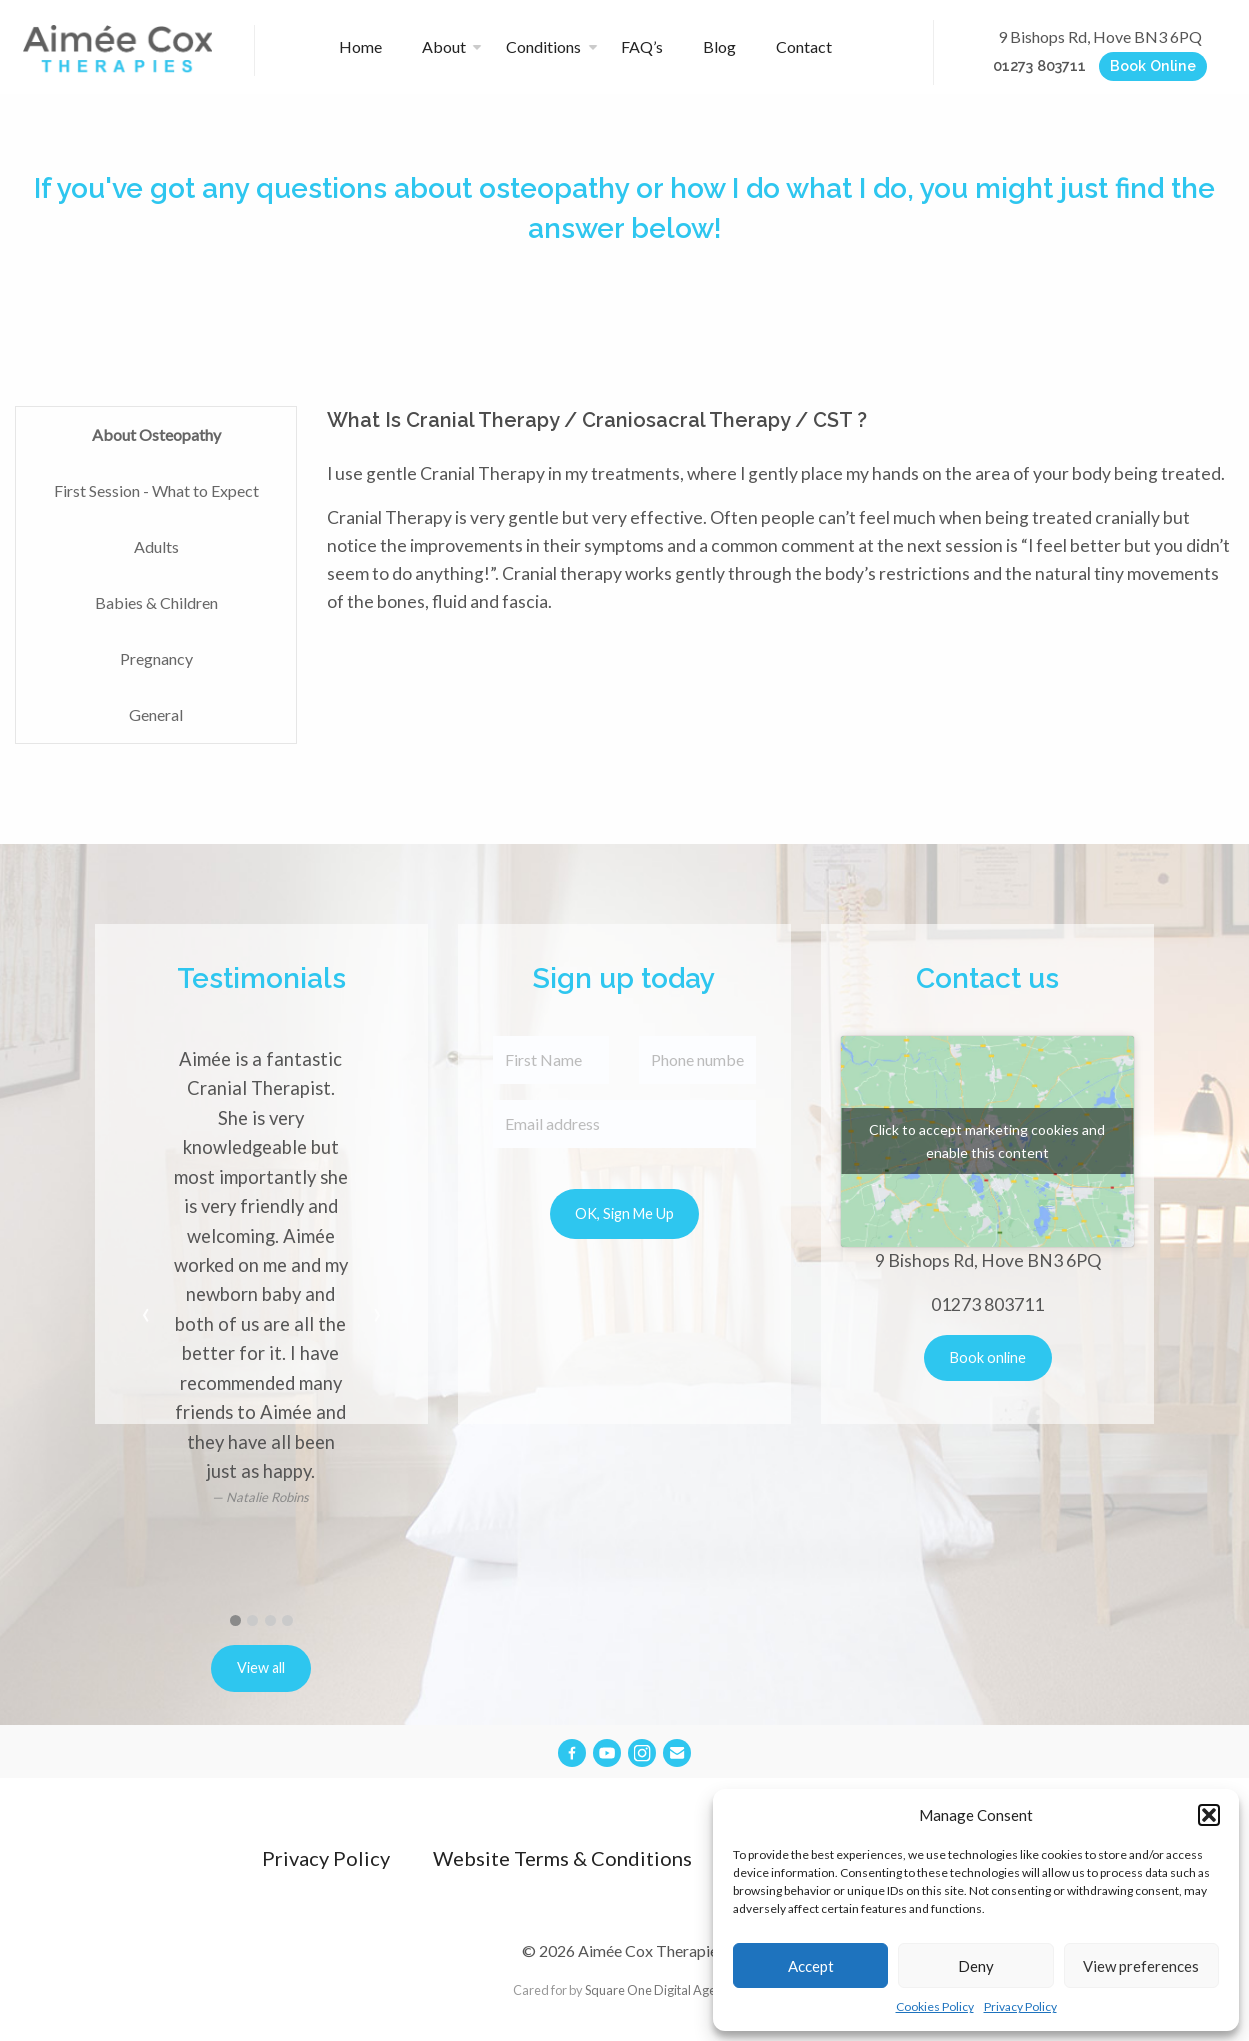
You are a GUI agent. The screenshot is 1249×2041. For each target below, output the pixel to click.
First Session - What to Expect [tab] (156, 490)
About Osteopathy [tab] (156, 434)
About (444, 46)
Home (360, 46)
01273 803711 (1039, 65)
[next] (377, 1316)
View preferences (1141, 1966)
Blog (720, 46)
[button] (1209, 1815)
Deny (976, 1966)
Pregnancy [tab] (156, 658)
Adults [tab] (156, 546)
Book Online (1153, 65)
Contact (804, 46)
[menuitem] (369, 47)
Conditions (543, 46)
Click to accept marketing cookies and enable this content (987, 1141)
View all (261, 1667)
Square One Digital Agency (660, 1990)
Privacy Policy (1020, 2006)
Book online (988, 1357)
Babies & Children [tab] (156, 602)
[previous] (146, 1316)
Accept (811, 1966)
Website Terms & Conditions (562, 1858)
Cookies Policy (935, 2006)
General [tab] (156, 714)
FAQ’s (643, 46)
